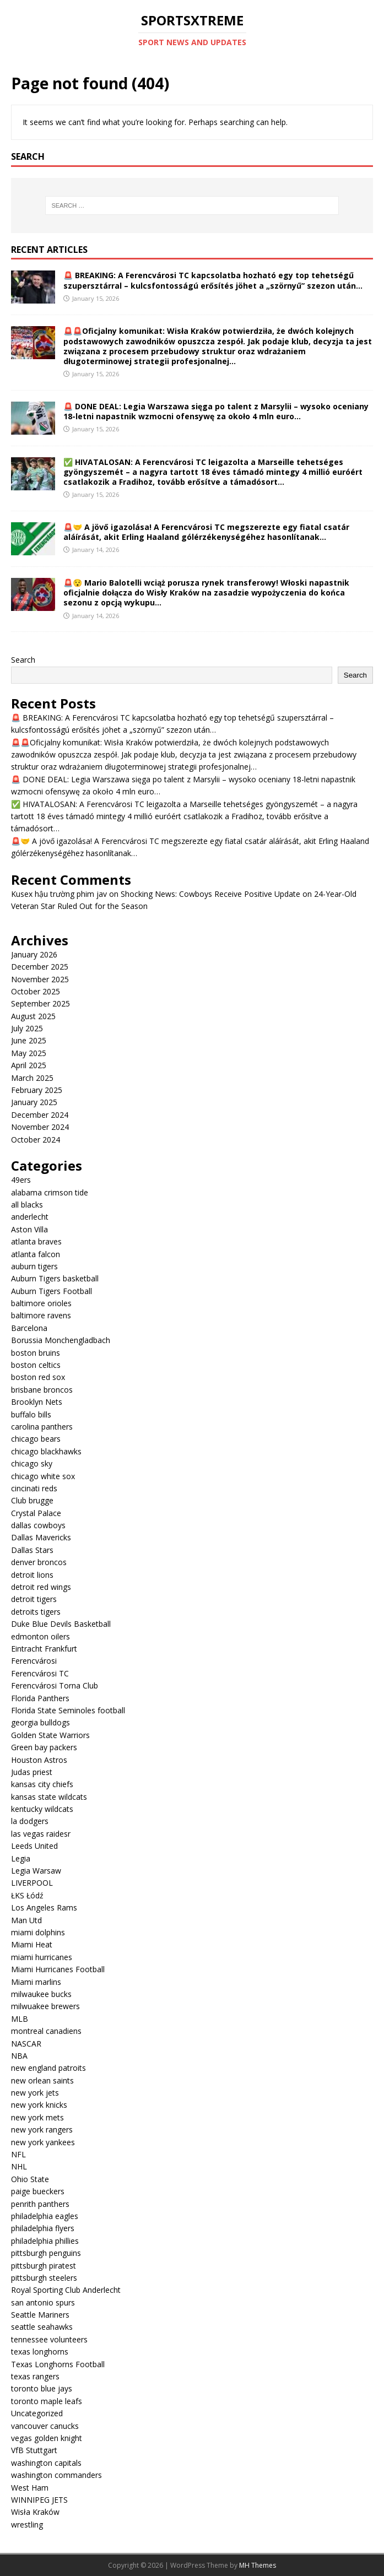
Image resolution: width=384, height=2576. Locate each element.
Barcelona (29, 1328)
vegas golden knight (46, 2438)
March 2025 (32, 1078)
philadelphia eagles (44, 2216)
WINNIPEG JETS (39, 2499)
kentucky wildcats (42, 1809)
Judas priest (31, 1772)
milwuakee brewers (45, 2006)
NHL (19, 2166)
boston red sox (38, 1377)
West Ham (29, 2487)
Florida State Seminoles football (68, 1710)
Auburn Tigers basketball (55, 1278)
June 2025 (28, 1040)
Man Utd (26, 1920)
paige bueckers (37, 2191)
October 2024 (35, 1139)
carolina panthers (42, 1426)
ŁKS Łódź (27, 1895)
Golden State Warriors (50, 1735)
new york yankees (43, 2142)
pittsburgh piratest (43, 2265)
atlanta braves (36, 1241)
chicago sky (31, 1463)
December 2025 (39, 966)
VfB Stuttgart (34, 2450)
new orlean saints (42, 2080)
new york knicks (39, 2104)
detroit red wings (41, 1587)
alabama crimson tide (49, 1192)
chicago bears (36, 1438)
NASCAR (26, 2043)
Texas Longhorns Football (58, 2364)
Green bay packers (44, 1747)
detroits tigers (36, 1611)
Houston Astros (39, 1760)
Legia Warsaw (36, 1870)
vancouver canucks (45, 2426)
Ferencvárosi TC (40, 1673)
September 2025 (40, 1003)
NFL (18, 2154)
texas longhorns (39, 2351)
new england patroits (48, 2068)
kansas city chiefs (42, 1784)
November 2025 (40, 979)
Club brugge (32, 1500)
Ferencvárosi (34, 1660)
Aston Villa (29, 1229)
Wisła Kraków (35, 2512)
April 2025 (28, 1065)
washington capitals (46, 2463)
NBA (19, 2055)
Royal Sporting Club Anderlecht (66, 2290)
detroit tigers (34, 1599)
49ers (21, 1180)
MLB (19, 2019)
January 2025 (34, 1102)
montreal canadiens (46, 2031)
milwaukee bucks (41, 1994)
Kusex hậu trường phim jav (59, 894)
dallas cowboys (38, 1525)
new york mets (37, 2117)
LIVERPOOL (32, 1882)
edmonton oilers (40, 1636)
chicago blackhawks (46, 1451)
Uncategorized (37, 2413)
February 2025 (36, 1090)
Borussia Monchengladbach (60, 1340)
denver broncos (39, 1562)
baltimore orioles (41, 1303)
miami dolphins (38, 1932)
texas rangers (35, 2376)
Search (23, 659)
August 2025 (33, 1016)
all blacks (27, 1204)
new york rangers (42, 2129)
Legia (20, 1858)
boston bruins (35, 1352)
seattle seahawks (42, 2326)
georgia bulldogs (40, 1722)
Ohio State (30, 2179)
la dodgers (29, 1821)
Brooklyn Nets (36, 1402)
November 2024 (40, 1127)
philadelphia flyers (42, 2228)
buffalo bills (31, 1414)
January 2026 (34, 954)
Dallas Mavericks (41, 1537)
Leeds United (34, 1846)
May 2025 (28, 1053)
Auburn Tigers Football (51, 1291)
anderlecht (29, 1216)
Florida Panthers (40, 1698)
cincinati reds (34, 1488)
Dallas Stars (32, 1550)
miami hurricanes (41, 1957)
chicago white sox (43, 1476)
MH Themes (257, 2565)
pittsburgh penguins (46, 2253)
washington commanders (56, 2475)
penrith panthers (40, 2204)
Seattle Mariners (40, 2314)
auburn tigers (34, 1266)
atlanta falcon (35, 1254)
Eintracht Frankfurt (44, 1648)
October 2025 (35, 991)
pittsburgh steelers (44, 2277)
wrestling (27, 2524)
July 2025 (27, 1028)
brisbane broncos (42, 1389)
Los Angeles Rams (44, 1907)
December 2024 (39, 1115)
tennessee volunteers (49, 2339)
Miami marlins (36, 1982)
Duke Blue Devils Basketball (61, 1624)
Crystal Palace (36, 1513)
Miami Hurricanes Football (58, 1969)
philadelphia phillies (45, 2241)
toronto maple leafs (46, 2401)
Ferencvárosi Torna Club (54, 1685)
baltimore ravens (41, 1315)
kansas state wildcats (49, 1797)
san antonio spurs (43, 2302)
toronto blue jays (41, 2388)
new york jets (35, 2092)
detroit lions (32, 1575)
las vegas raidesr (41, 1833)
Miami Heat (31, 1944)
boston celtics (36, 1365)
